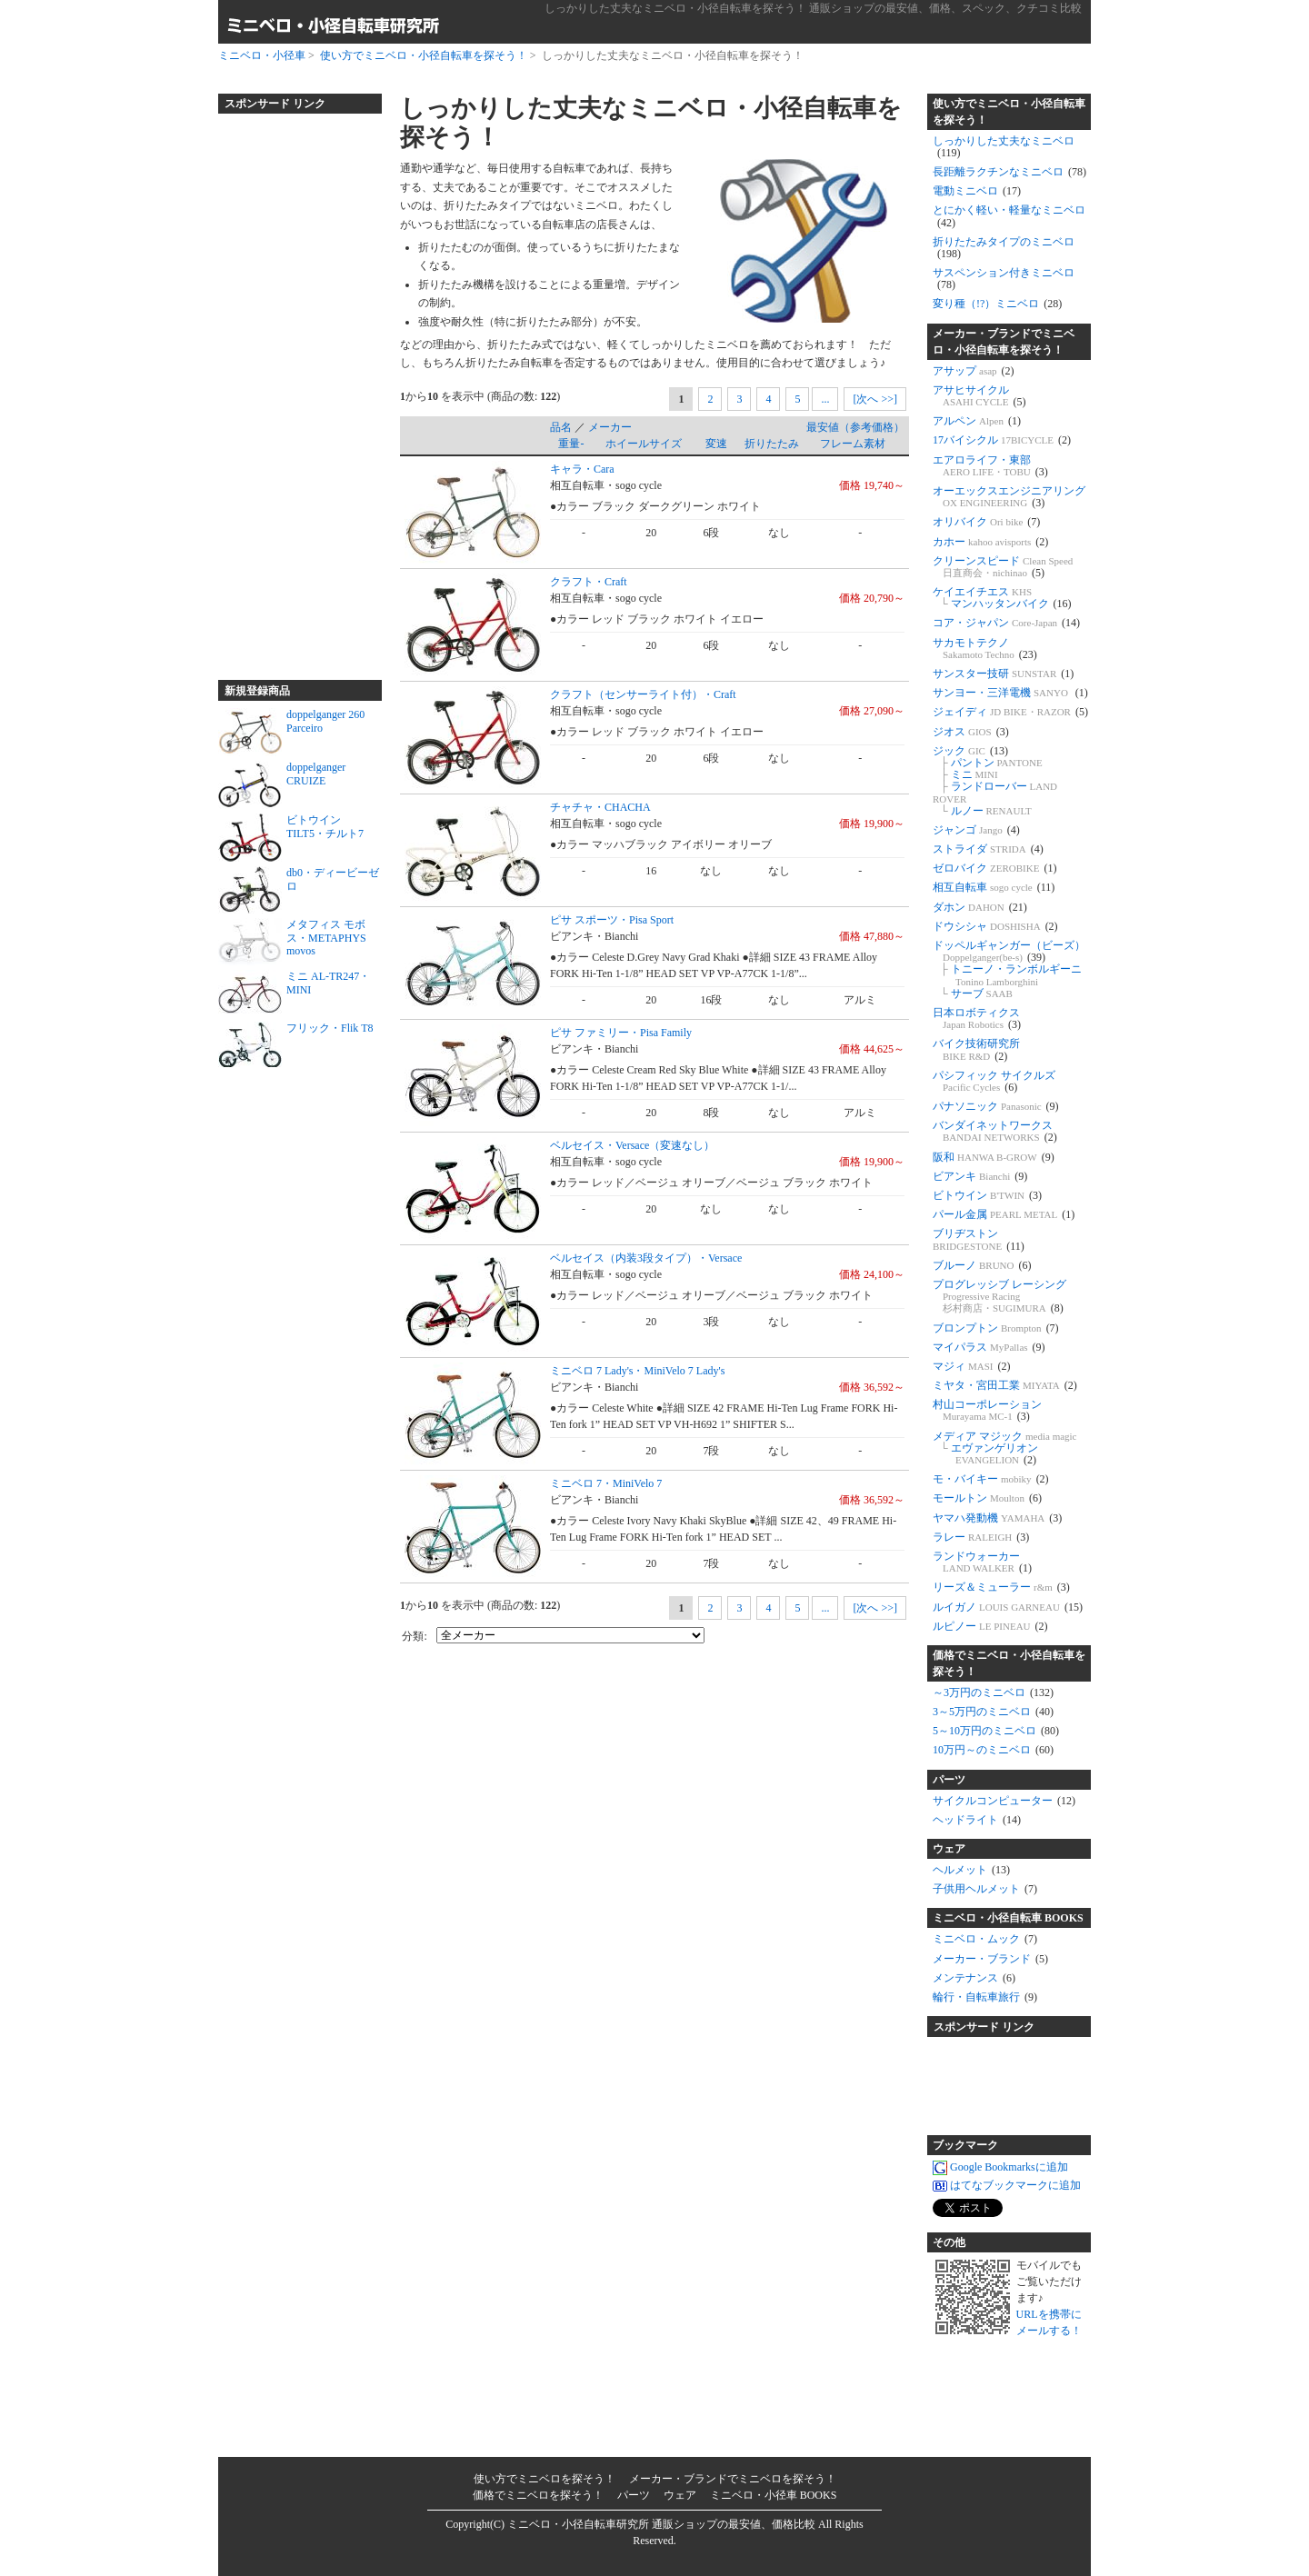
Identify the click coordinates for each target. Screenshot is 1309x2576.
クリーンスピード (1003, 566)
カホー (990, 541)
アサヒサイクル (979, 396)
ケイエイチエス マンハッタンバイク (1002, 597)
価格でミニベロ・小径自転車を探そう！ (1009, 1663)
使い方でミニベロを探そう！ (544, 2478)
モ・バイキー (991, 1479)
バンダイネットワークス (995, 1131)
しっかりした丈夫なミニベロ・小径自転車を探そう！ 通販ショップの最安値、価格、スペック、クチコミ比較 (813, 8)
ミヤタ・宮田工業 (1005, 1385)
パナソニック (996, 1106)
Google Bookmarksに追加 (1000, 2168)
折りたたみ (771, 443)
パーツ (949, 1779)
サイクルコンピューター (1004, 1800)
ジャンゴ (976, 830)
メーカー (610, 427)
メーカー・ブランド (990, 1958)
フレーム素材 (852, 443)
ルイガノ (1008, 1607)
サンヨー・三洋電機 (1010, 692)
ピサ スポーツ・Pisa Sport (612, 920)
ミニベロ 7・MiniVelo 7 (606, 1483)
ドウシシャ (995, 926)
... (825, 399)
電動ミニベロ (977, 191)
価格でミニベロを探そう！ (538, 2495)
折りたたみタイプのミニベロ (1003, 247)
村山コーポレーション (987, 1410)
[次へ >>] (875, 399)
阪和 (993, 1157)
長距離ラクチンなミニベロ (1009, 171)
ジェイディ (1010, 711)
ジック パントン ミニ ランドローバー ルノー (995, 780)
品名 (561, 427)
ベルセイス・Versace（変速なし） (632, 1145)
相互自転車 (993, 887)
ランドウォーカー (982, 1562)
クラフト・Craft (588, 581)
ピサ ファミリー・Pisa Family (621, 1032)
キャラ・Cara (582, 469)
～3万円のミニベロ (993, 1692)
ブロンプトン (996, 1328)
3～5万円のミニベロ (993, 1711)
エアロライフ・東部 (990, 466)
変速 (716, 443)
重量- (571, 443)
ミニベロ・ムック (985, 1938)
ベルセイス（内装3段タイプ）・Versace (646, 1258)
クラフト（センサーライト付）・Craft (643, 694)
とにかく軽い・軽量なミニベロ (1009, 216)
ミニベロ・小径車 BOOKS (773, 2495)
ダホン (980, 907)
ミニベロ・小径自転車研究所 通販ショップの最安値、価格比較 (661, 2524)
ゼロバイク (994, 868)
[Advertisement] (291, 389)
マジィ (972, 1366)
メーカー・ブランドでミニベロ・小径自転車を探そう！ (1003, 341)
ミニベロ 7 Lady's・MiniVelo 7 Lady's (637, 1370)
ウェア (949, 1848)
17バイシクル (1002, 440)
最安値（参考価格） (855, 427)
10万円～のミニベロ (993, 1749)
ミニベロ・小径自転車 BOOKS (1008, 1918)
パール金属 (1003, 1214)
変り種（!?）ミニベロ (997, 303)
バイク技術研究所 (976, 1049)
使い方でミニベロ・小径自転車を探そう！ (423, 55)
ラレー (981, 1537)
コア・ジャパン (1006, 622)
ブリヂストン (978, 1239)
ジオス (971, 731)
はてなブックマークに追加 (1007, 2186)
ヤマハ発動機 (997, 1518)
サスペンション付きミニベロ (1003, 278)
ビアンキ (980, 1176)
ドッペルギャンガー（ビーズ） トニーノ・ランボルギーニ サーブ (1009, 969)
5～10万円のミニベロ (996, 1730)
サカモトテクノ (985, 648)
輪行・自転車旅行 (985, 1997)
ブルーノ (982, 1265)
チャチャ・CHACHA (600, 807)
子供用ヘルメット (985, 1888)
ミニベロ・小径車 (261, 55)
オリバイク (986, 521)
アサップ (973, 370)
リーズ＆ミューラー (1001, 1587)
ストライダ (988, 849)
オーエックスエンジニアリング (1009, 496)
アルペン (977, 420)
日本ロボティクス (977, 1018)
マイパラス (989, 1347)
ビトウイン (987, 1195)
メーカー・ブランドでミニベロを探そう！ (732, 2478)
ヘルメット (971, 1869)
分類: (414, 1636)
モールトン (987, 1498)
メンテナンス (974, 1978)
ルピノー (990, 1626)
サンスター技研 (1003, 673)
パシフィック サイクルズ (994, 1081)
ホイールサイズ (643, 443)
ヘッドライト (977, 1819)
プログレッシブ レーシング (999, 1296)
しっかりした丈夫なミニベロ (1003, 147)
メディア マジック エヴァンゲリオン (1005, 1448)
